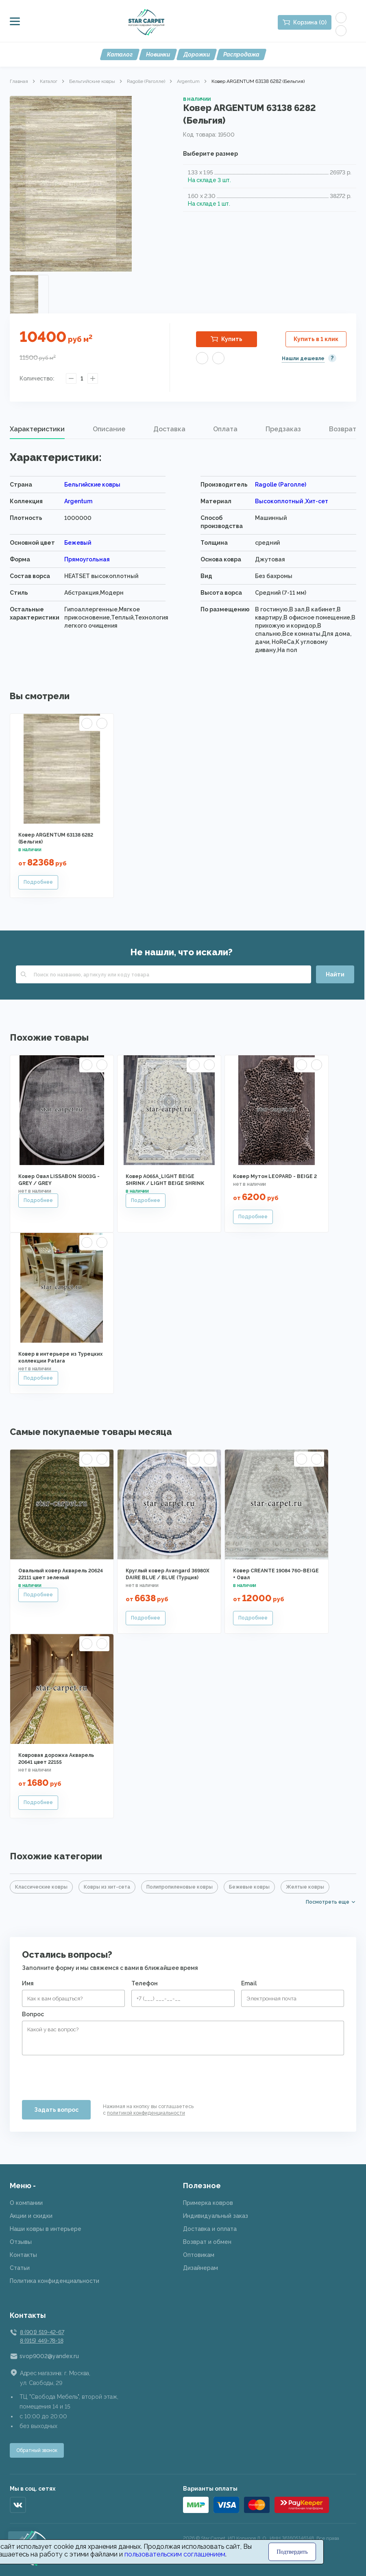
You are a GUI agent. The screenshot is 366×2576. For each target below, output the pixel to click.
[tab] (37, 429)
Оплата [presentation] (225, 429)
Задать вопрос (56, 2109)
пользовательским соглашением (174, 2554)
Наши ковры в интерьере (45, 2229)
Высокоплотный (279, 501)
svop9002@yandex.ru (49, 2356)
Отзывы (21, 2242)
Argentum (188, 81)
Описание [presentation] (109, 429)
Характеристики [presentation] (37, 429)
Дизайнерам (200, 2268)
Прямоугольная (87, 559)
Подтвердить (292, 2552)
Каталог (120, 54)
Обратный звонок (36, 2450)
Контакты (23, 2255)
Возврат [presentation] (342, 429)
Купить (231, 339)
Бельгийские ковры (92, 81)
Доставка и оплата (210, 2229)
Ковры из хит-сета (107, 1887)
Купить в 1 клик (316, 339)
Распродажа (241, 54)
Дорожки (196, 54)
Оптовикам (198, 2255)
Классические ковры (41, 1887)
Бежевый (77, 542)
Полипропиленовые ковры (179, 1887)
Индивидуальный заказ (215, 2216)
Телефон (144, 1983)
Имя (28, 1983)
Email (249, 1983)
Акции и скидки (31, 2216)
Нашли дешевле (303, 358)
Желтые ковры (305, 1887)
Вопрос (33, 2014)
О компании (26, 2203)
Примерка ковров (208, 2203)
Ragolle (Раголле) (146, 81)
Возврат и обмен (207, 2242)
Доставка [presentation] (169, 429)
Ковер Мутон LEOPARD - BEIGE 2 (275, 1176)
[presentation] (84, 2074)
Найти (335, 974)
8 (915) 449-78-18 (41, 2340)
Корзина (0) (310, 22)
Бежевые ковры (249, 1887)
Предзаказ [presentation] (283, 429)
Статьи (20, 2268)
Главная (19, 81)
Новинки (158, 54)
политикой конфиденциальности (146, 2113)
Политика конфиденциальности (54, 2281)
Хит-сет (316, 501)
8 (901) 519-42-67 (42, 2332)
